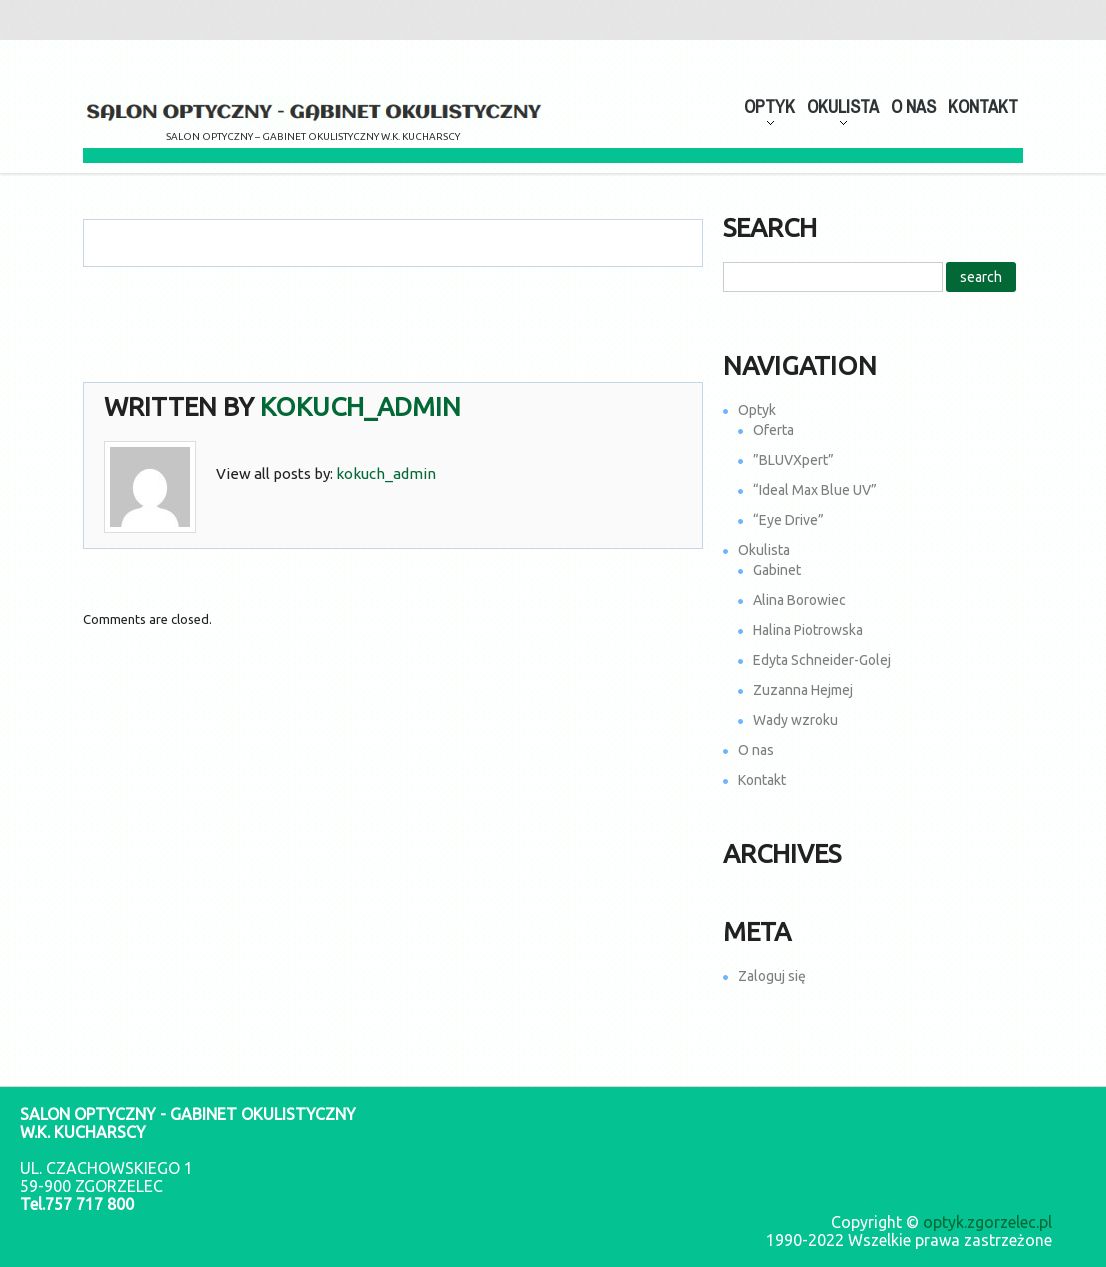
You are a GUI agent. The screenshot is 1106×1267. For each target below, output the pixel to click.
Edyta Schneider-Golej (822, 660)
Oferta (773, 430)
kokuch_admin (360, 406)
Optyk (757, 410)
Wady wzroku (795, 720)
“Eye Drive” (788, 520)
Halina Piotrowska (808, 630)
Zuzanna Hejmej (803, 690)
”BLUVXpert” (793, 460)
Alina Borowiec (799, 600)
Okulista (764, 550)
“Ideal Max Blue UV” (815, 490)
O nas (913, 106)
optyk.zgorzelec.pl (987, 1222)
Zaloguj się (772, 976)
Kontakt (983, 106)
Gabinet (777, 570)
